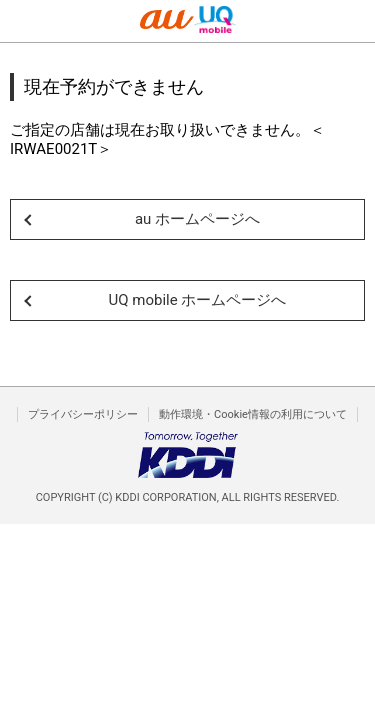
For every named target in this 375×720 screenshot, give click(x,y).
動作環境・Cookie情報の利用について (253, 414)
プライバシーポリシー (83, 414)
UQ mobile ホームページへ (198, 300)
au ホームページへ (197, 219)
